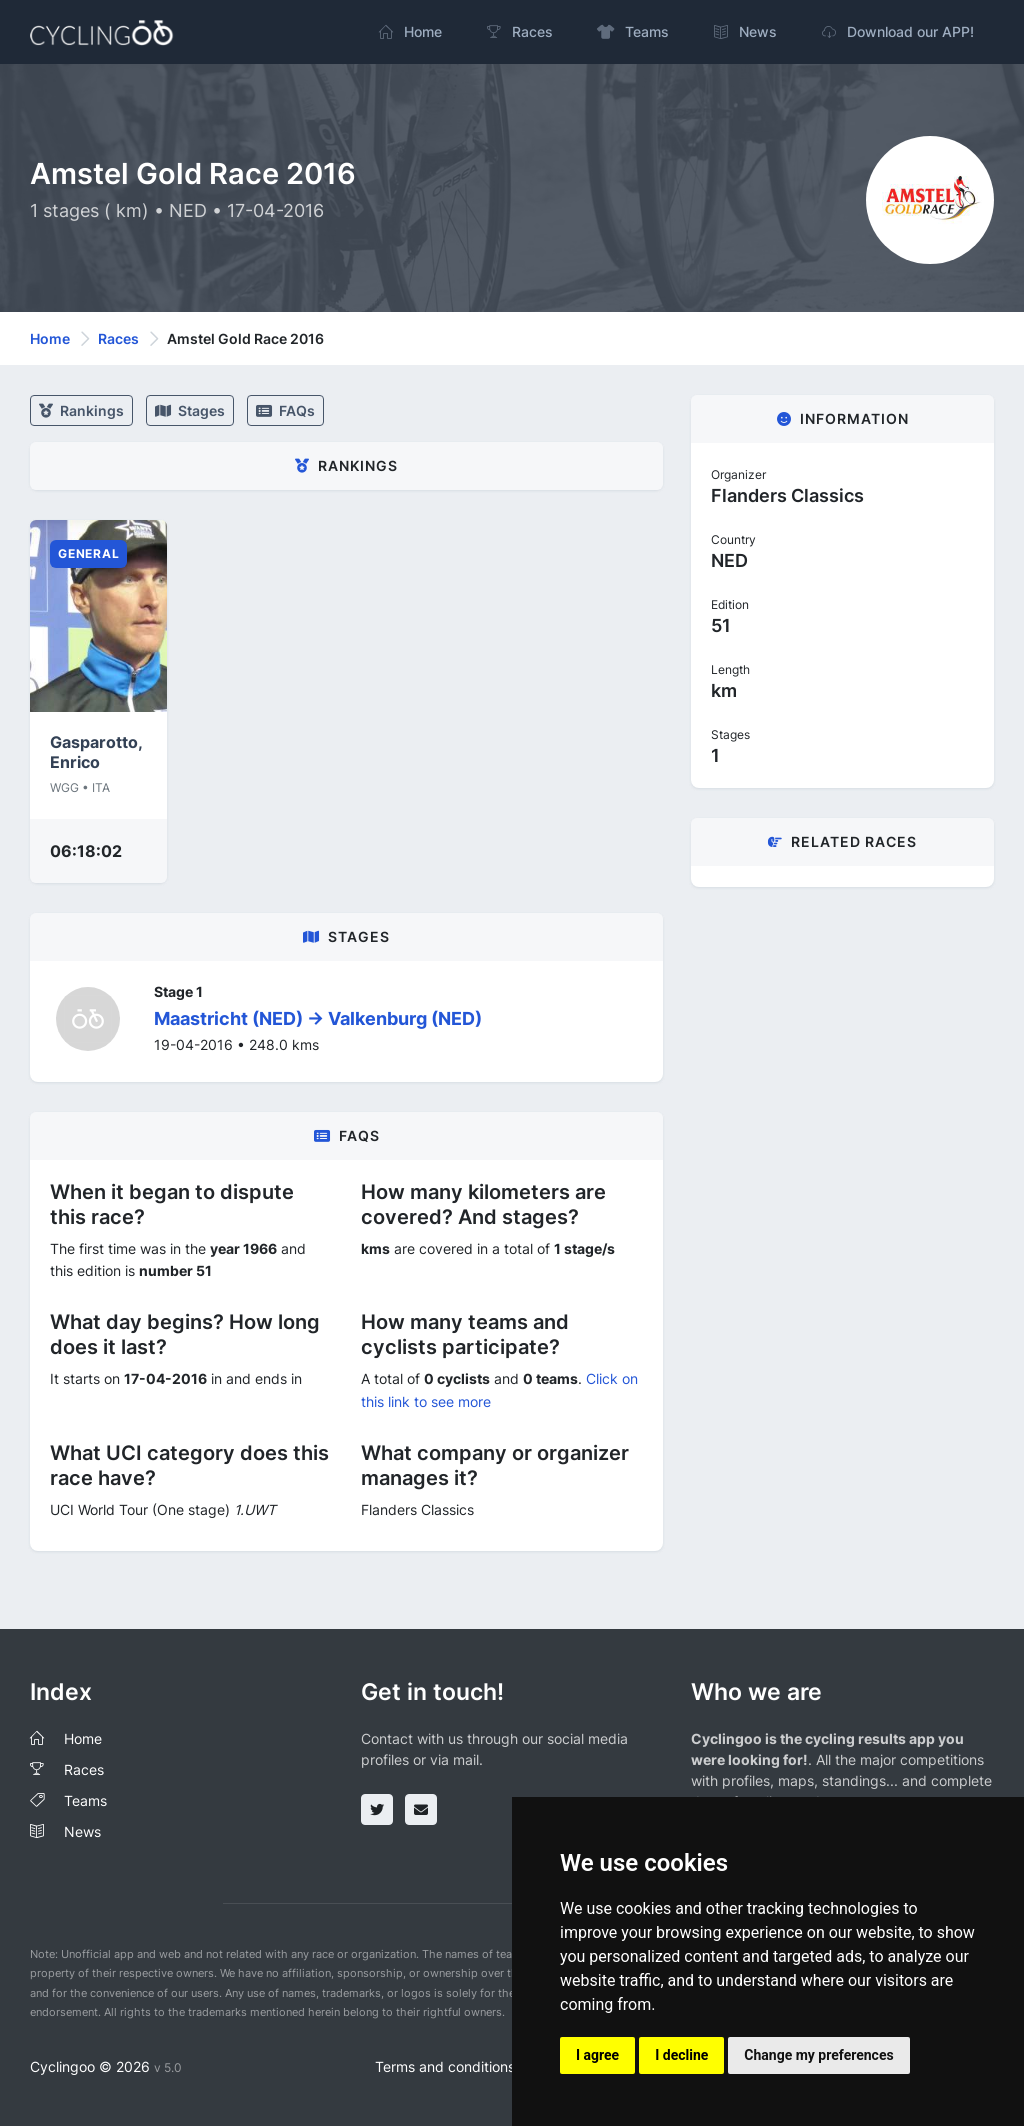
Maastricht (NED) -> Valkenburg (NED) (318, 1018)
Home (50, 338)
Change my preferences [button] (818, 2055)
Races (118, 338)
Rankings (81, 410)
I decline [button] (681, 2055)
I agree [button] (597, 2055)
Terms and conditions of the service (491, 2066)
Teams (85, 1800)
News (82, 1831)
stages (190, 410)
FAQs (285, 410)
